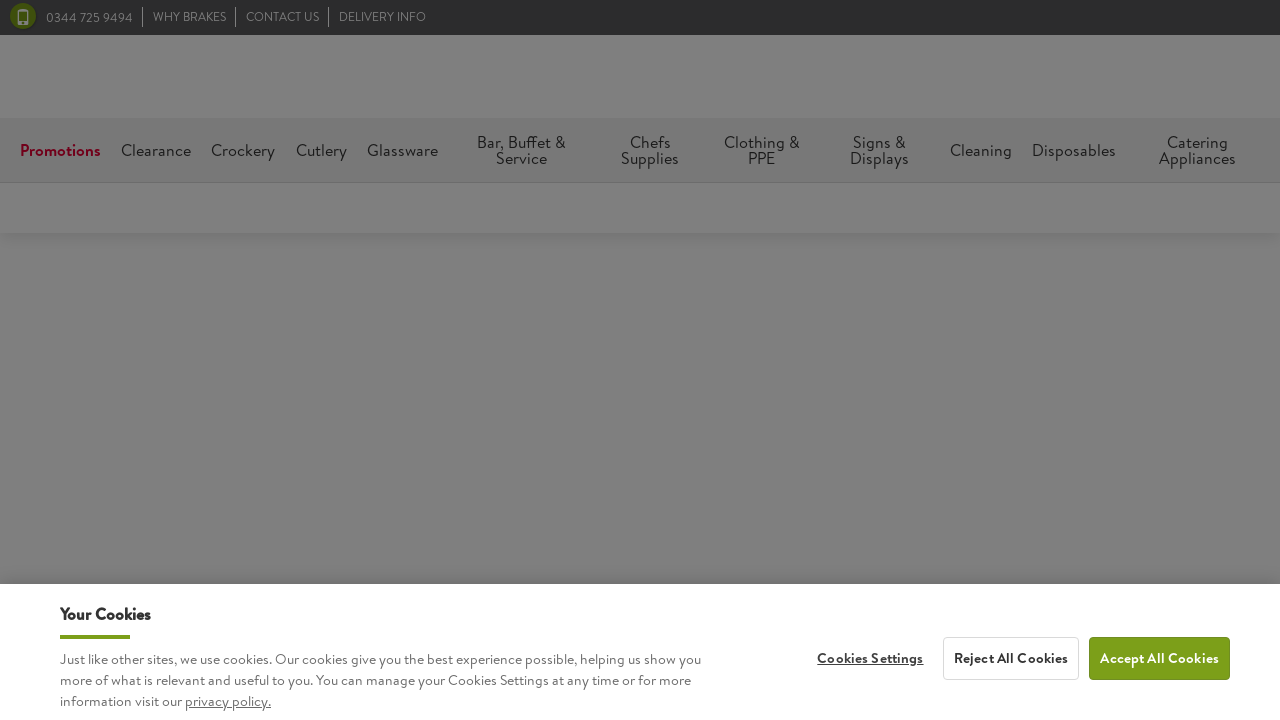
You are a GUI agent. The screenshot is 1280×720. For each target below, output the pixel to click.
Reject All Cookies (1011, 669)
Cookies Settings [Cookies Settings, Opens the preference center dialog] (870, 669)
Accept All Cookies (1159, 669)
